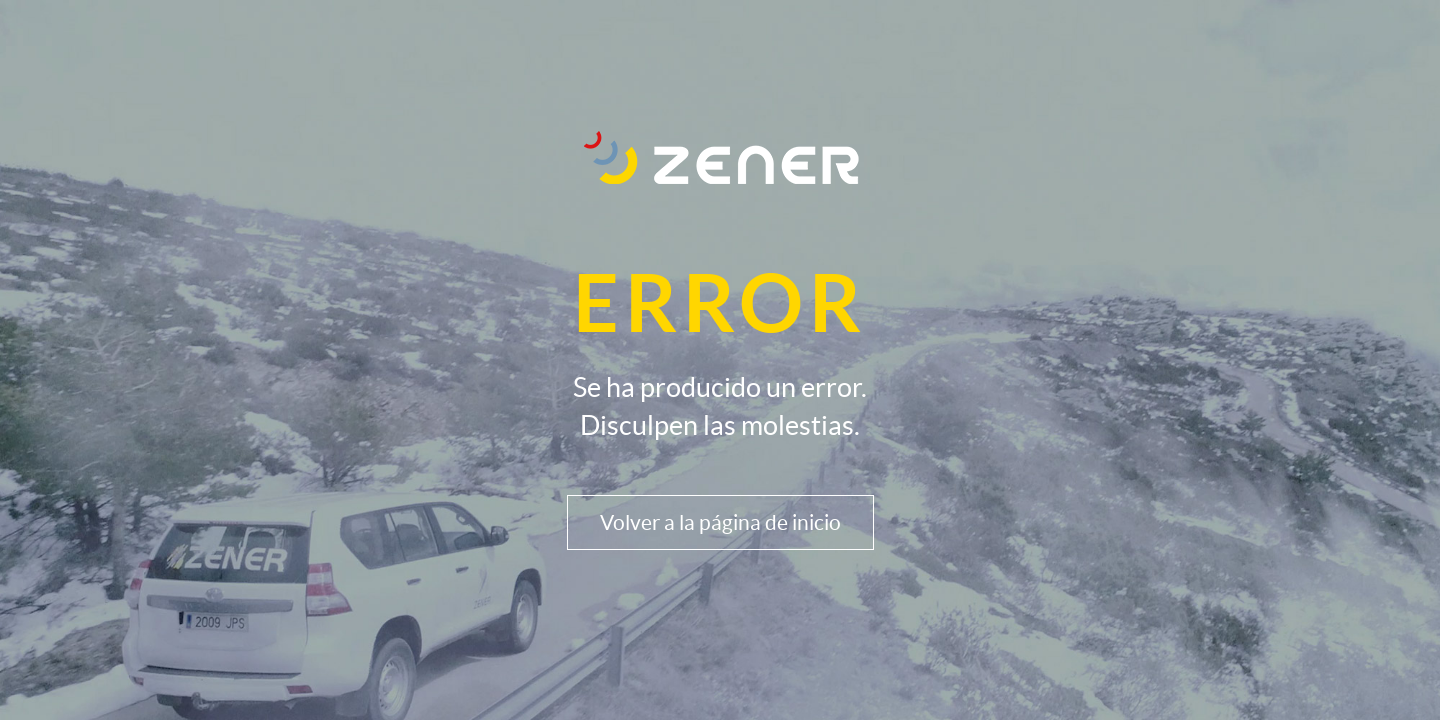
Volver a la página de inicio (720, 522)
